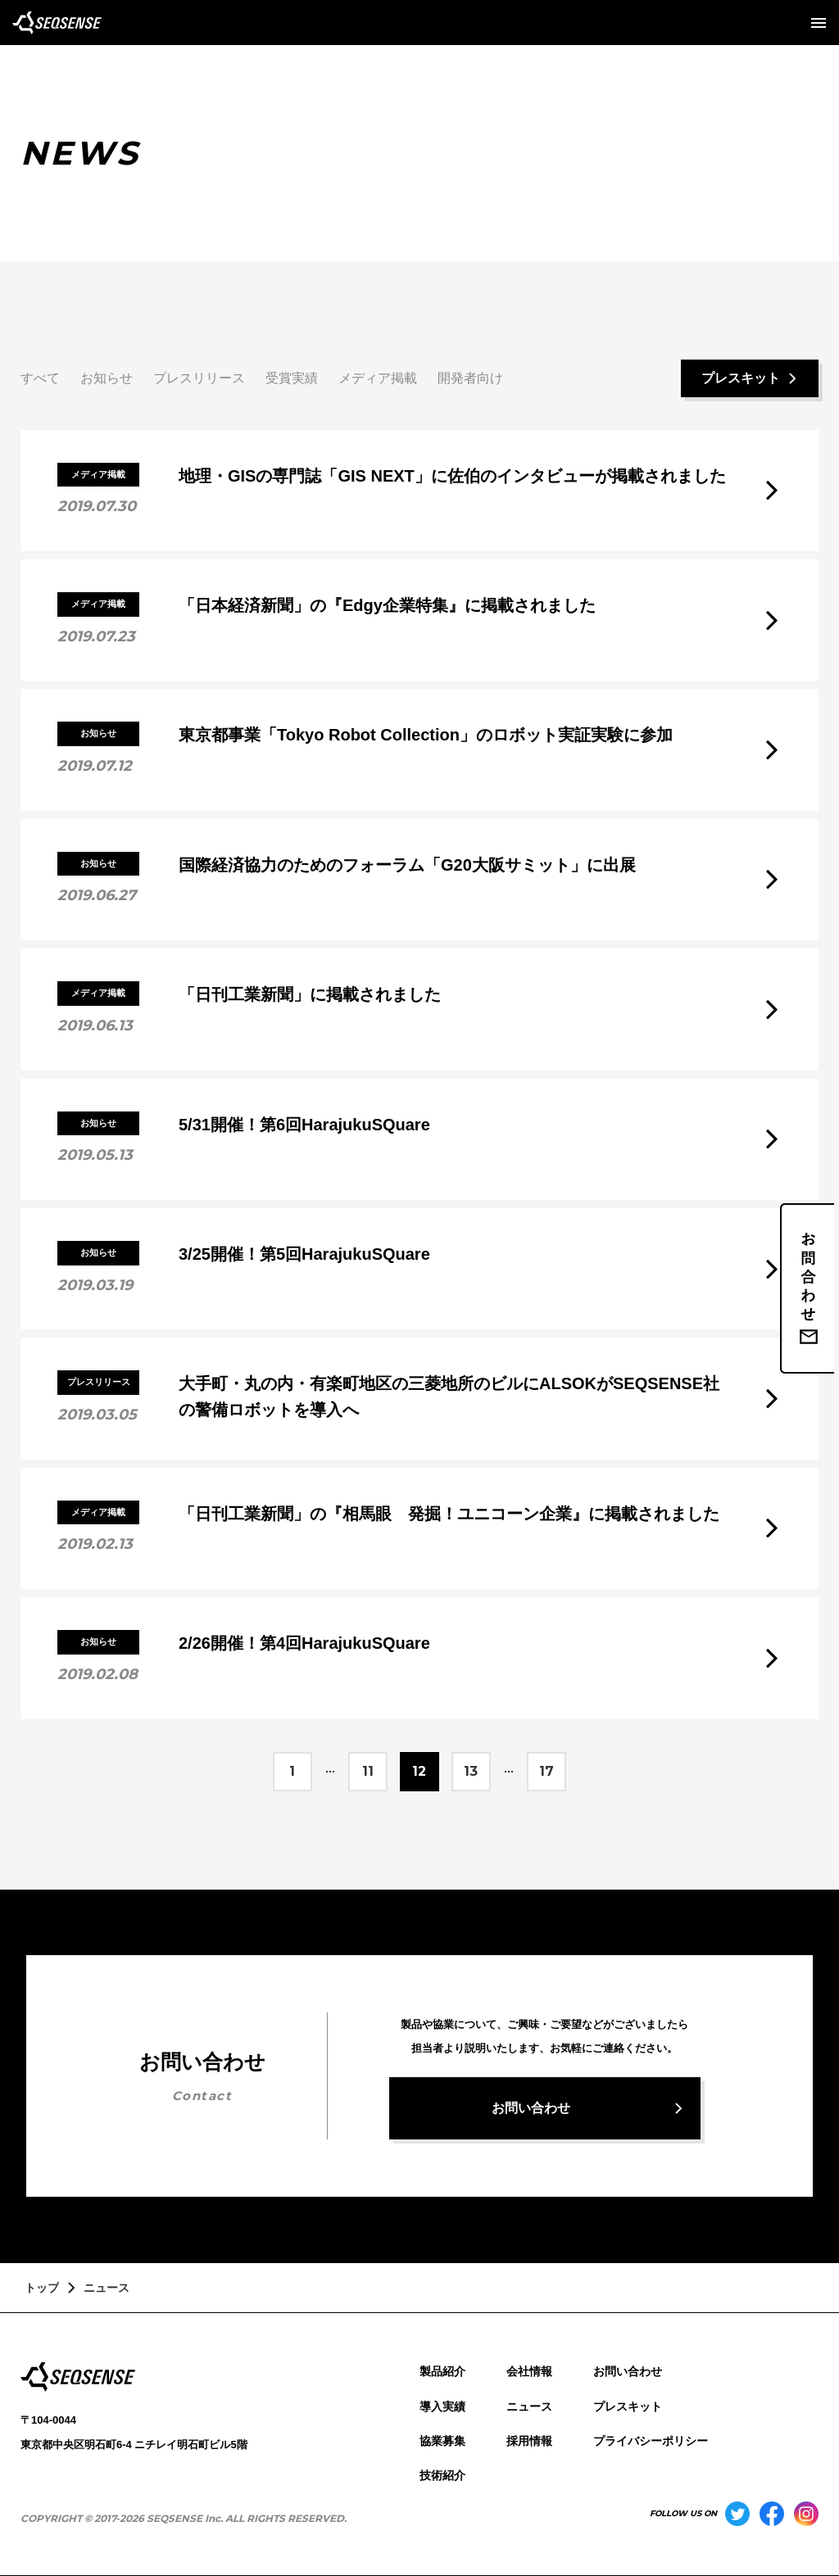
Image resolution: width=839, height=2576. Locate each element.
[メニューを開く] (818, 23)
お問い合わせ (627, 2371)
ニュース (529, 2406)
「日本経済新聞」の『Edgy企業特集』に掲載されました (387, 605)
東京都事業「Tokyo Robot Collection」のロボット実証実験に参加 (426, 735)
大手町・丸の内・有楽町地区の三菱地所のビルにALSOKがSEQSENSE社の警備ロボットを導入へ (449, 1396)
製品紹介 (442, 2371)
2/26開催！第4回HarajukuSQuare (304, 1643)
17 (547, 1771)
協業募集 (442, 2440)
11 (368, 1771)
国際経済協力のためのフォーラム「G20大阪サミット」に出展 (407, 865)
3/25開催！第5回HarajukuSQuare (304, 1254)
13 (471, 1771)
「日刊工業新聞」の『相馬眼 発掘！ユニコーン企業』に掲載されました (449, 1514)
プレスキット (627, 2406)
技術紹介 (442, 2475)
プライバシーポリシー (650, 2440)
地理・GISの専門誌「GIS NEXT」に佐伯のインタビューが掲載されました (452, 476)
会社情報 (529, 2371)
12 (419, 1771)
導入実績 (442, 2406)
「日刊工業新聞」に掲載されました (310, 994)
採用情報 (529, 2440)
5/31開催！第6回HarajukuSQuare (304, 1125)
